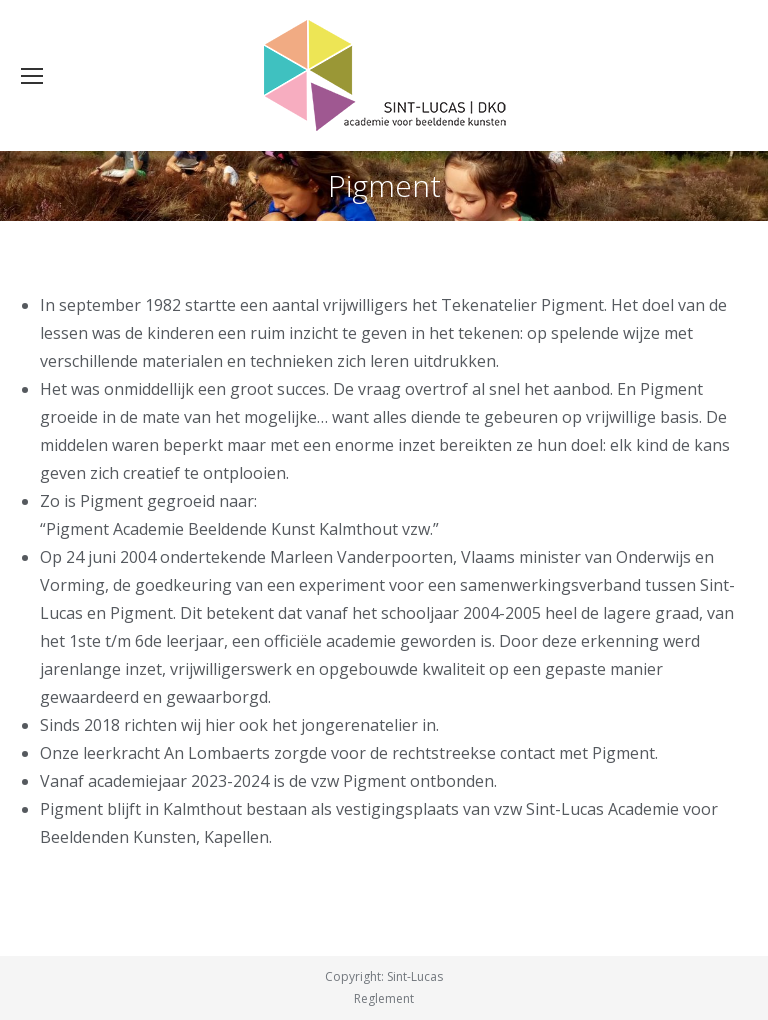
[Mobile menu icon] (32, 76)
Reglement (384, 998)
